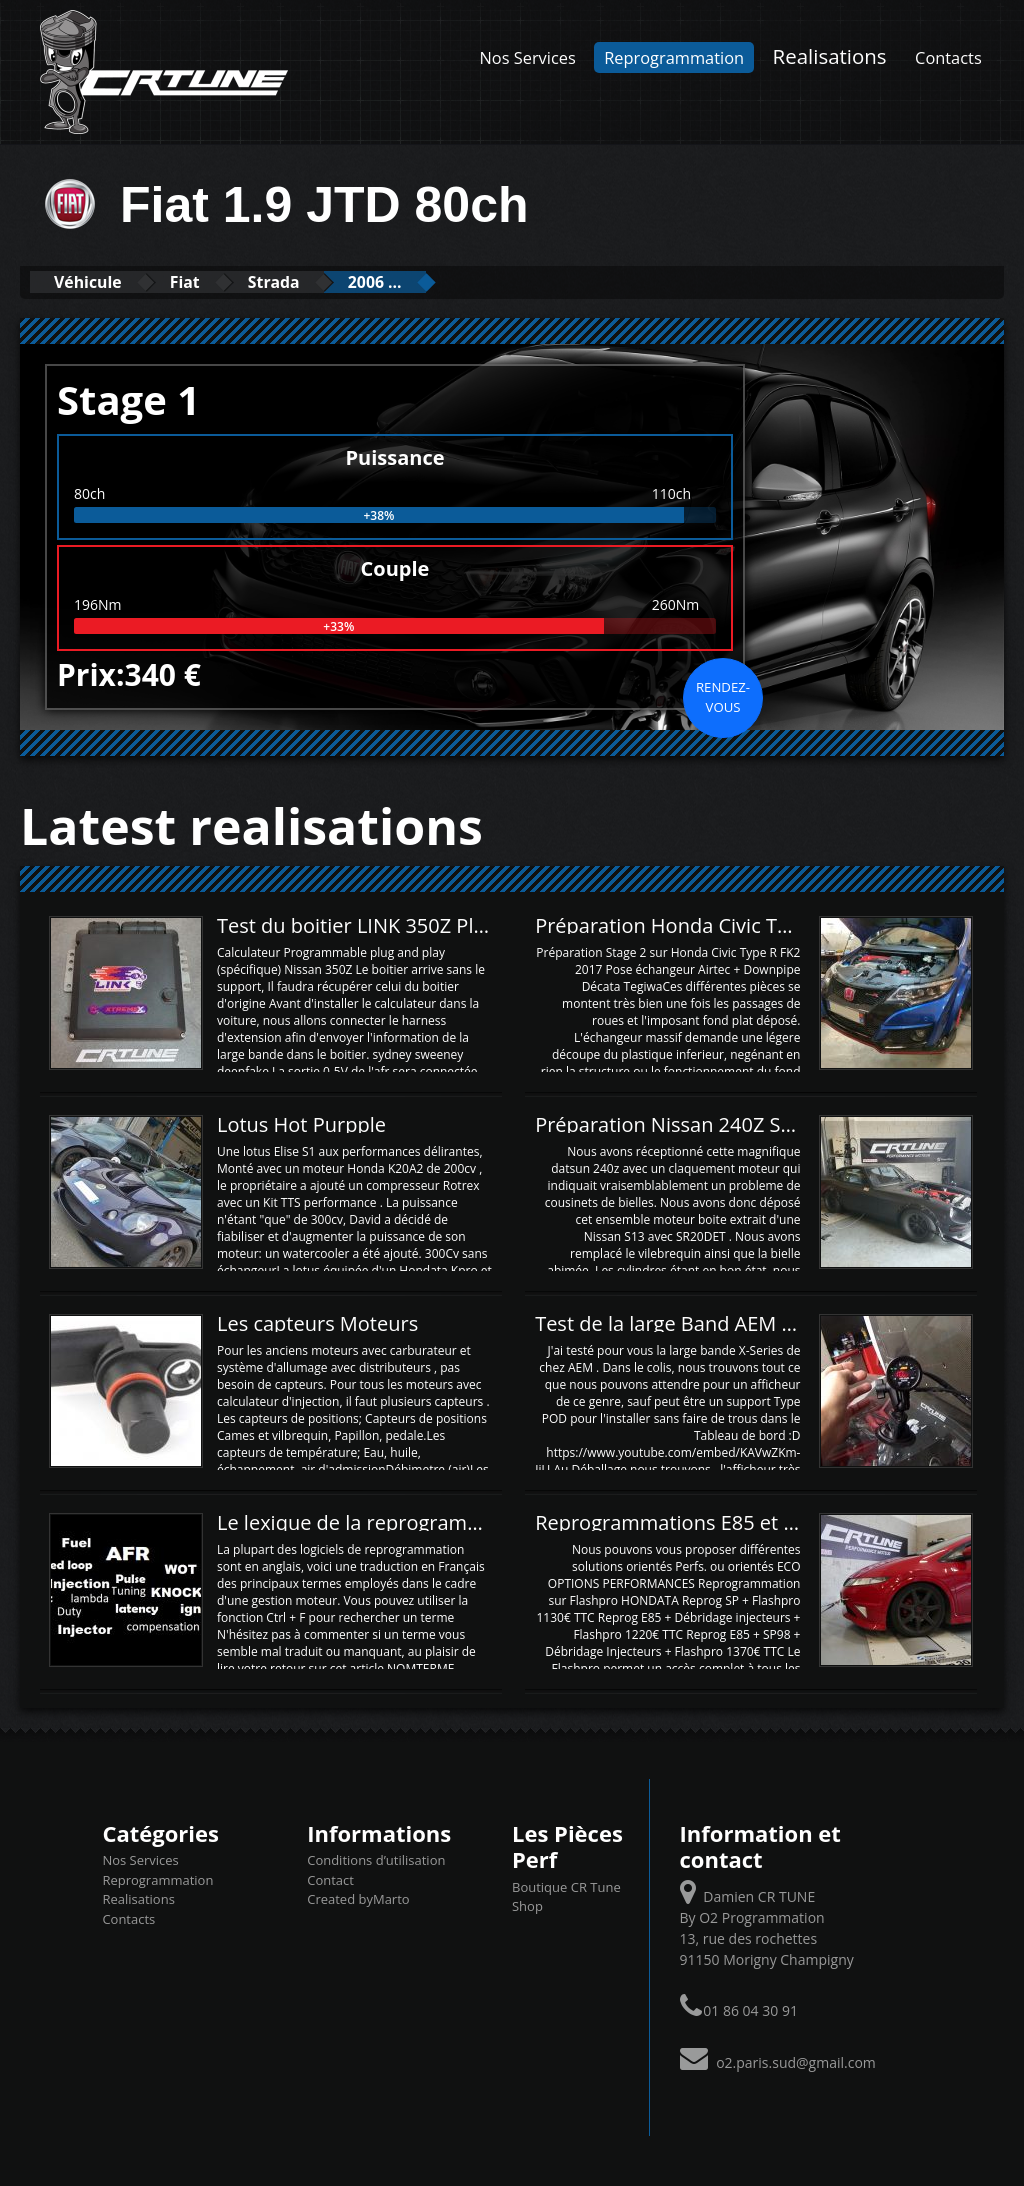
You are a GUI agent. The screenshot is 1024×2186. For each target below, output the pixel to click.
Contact (330, 1879)
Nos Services (528, 57)
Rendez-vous (723, 696)
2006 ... (430, 281)
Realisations (830, 56)
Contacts (948, 57)
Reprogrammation (674, 57)
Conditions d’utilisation (376, 1860)
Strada (313, 281)
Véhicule (96, 281)
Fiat (209, 281)
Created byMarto (358, 1899)
